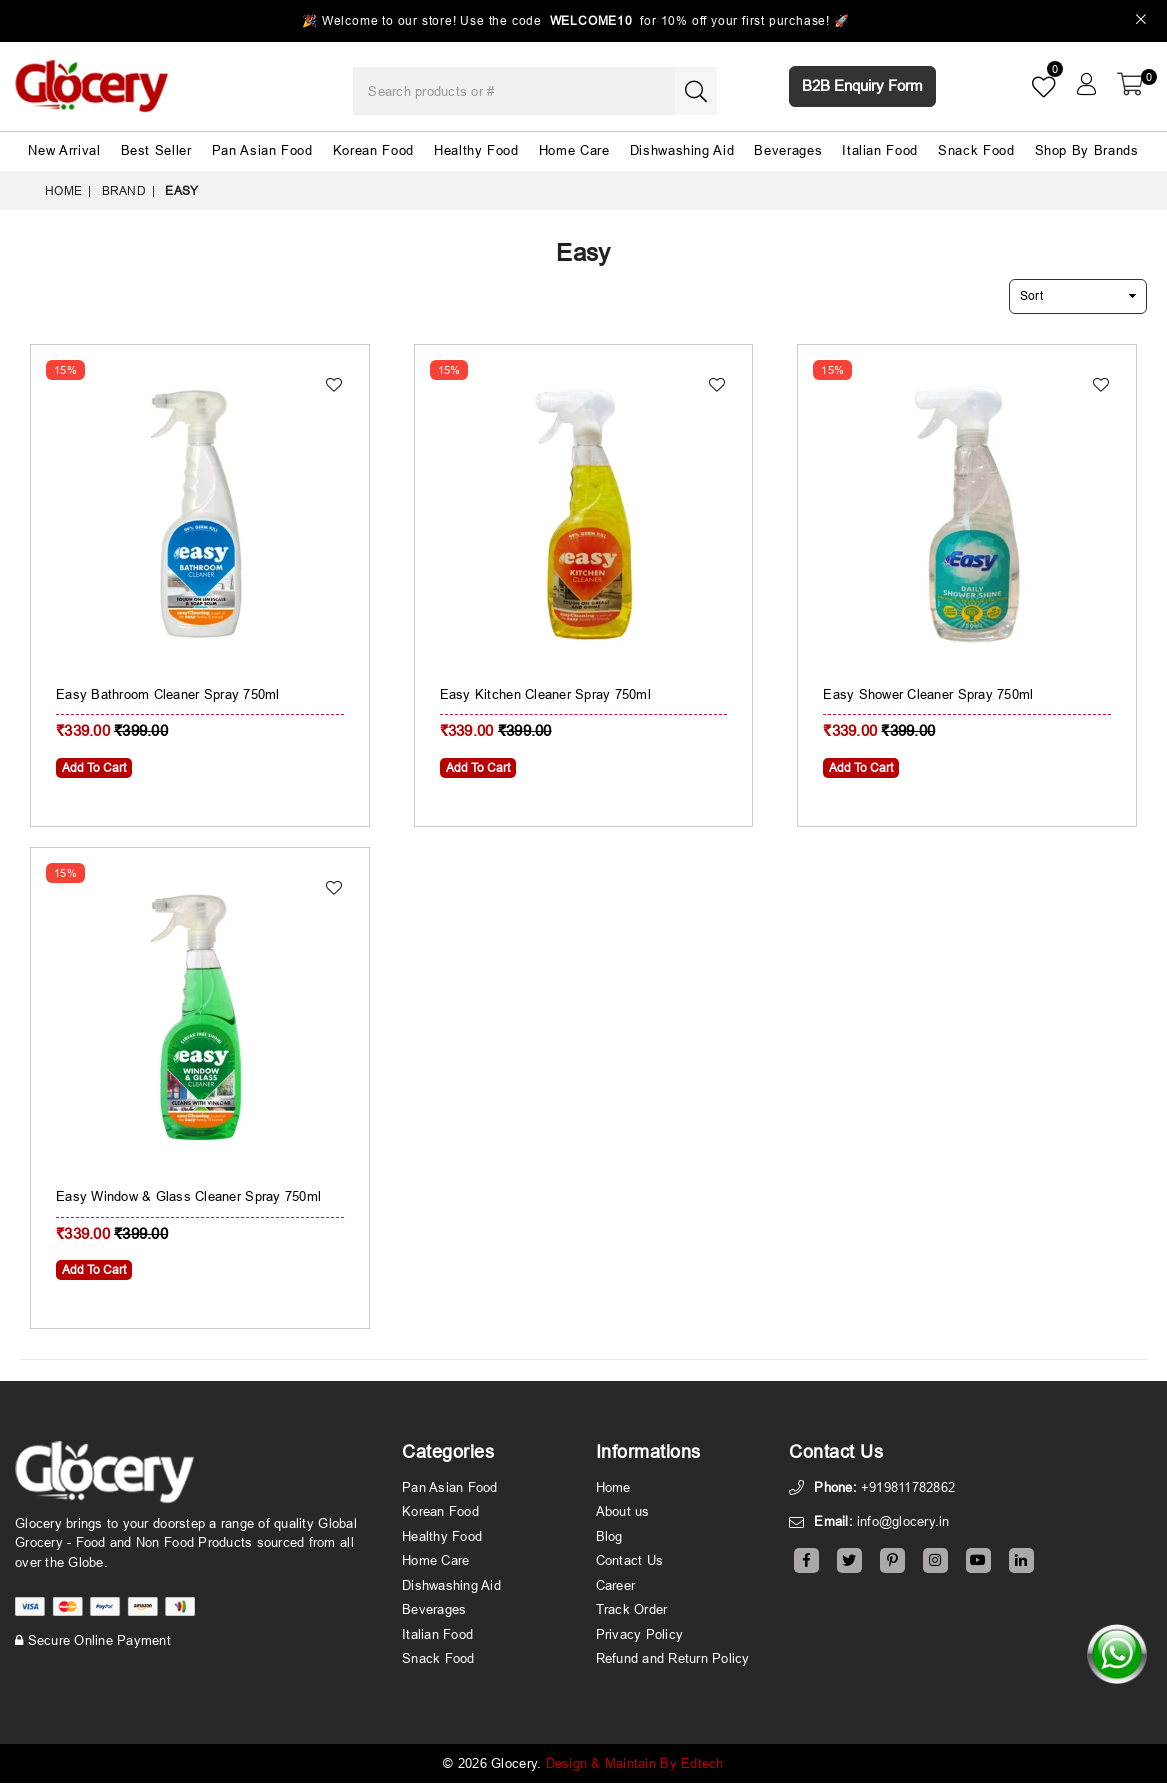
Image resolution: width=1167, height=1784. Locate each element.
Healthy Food (476, 150)
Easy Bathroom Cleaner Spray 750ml (168, 694)
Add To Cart (94, 767)
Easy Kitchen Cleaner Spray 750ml (545, 694)
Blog (609, 1537)
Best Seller (156, 150)
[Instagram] (935, 1561)
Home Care (574, 150)
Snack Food (976, 150)
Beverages (788, 150)
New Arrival (64, 150)
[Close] (1141, 21)
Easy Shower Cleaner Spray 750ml (928, 694)
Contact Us (630, 1561)
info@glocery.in (903, 1522)
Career (616, 1586)
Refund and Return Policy (673, 1659)
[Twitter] (849, 1561)
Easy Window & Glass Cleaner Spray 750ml (188, 1197)
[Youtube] (978, 1561)
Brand (124, 190)
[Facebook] (806, 1561)
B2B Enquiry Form (862, 85)
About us (623, 1512)
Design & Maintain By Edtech (635, 1764)
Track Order (632, 1610)
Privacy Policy (640, 1635)
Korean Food (373, 150)
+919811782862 (908, 1488)
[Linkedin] (1021, 1561)
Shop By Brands (1087, 150)
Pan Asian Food (262, 150)
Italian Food (880, 150)
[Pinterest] (892, 1561)
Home (63, 190)
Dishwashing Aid (682, 150)
